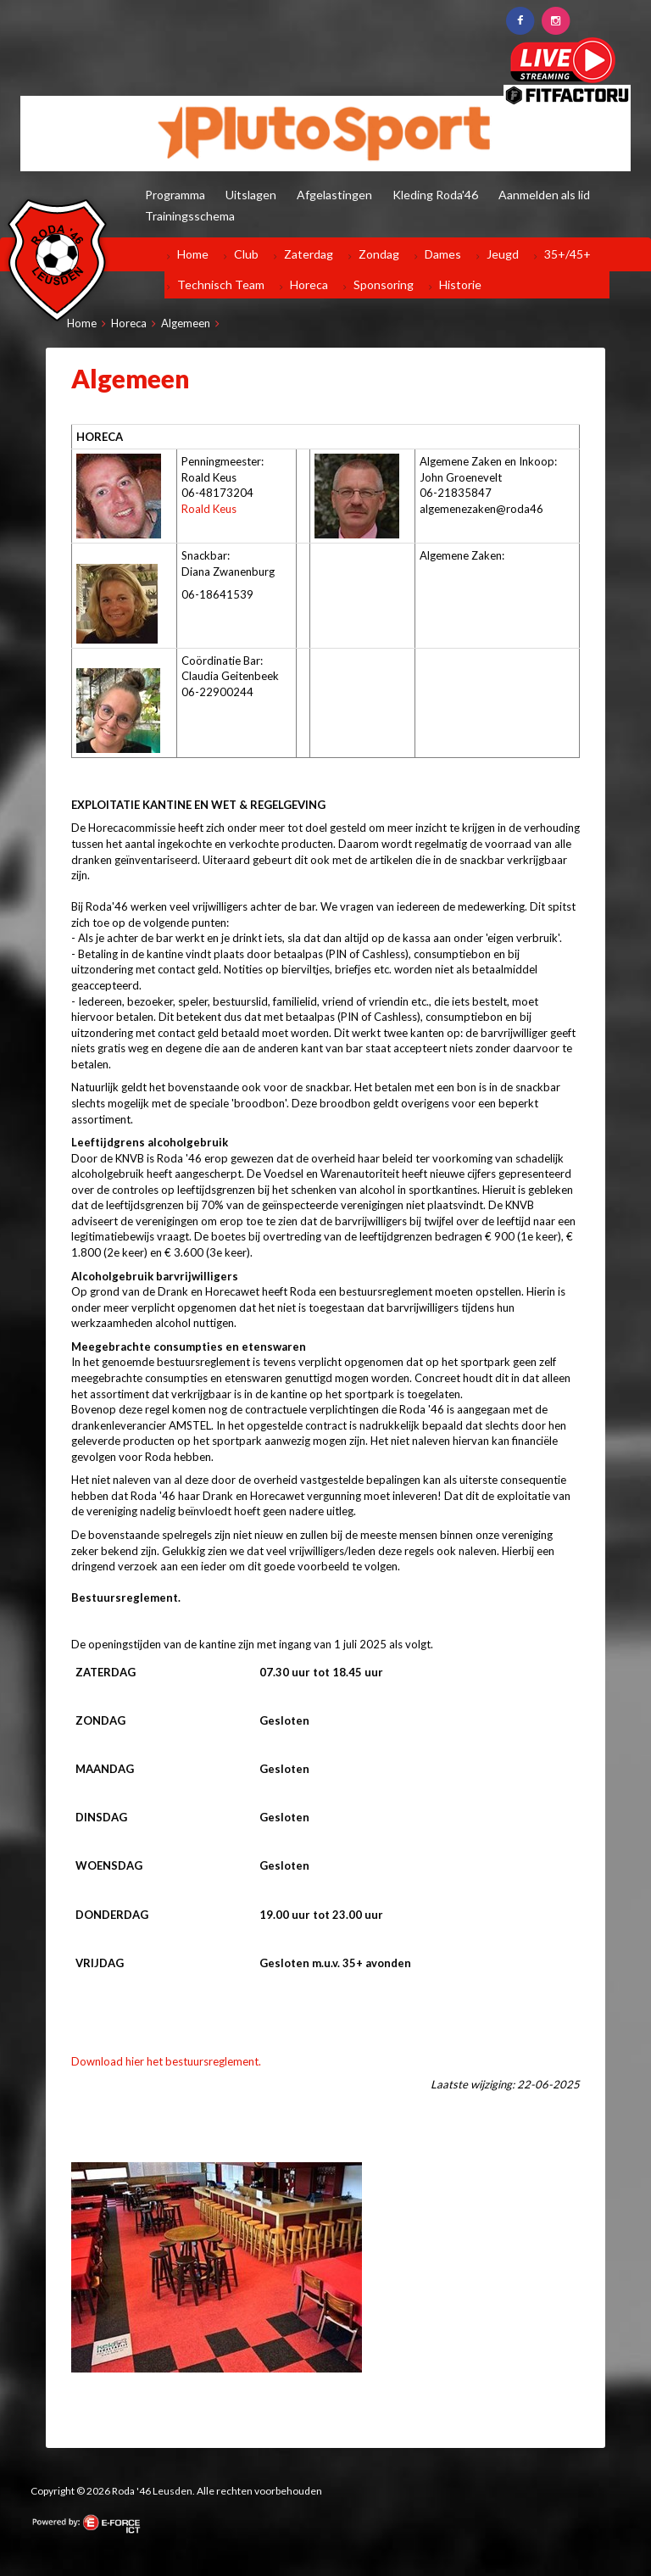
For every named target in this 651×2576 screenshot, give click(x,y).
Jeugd (503, 254)
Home (193, 254)
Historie (460, 284)
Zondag (379, 254)
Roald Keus (208, 509)
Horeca (309, 284)
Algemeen (185, 323)
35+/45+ (567, 254)
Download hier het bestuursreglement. (166, 2061)
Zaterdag (308, 254)
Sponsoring (383, 284)
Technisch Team (220, 284)
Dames (443, 254)
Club (246, 254)
